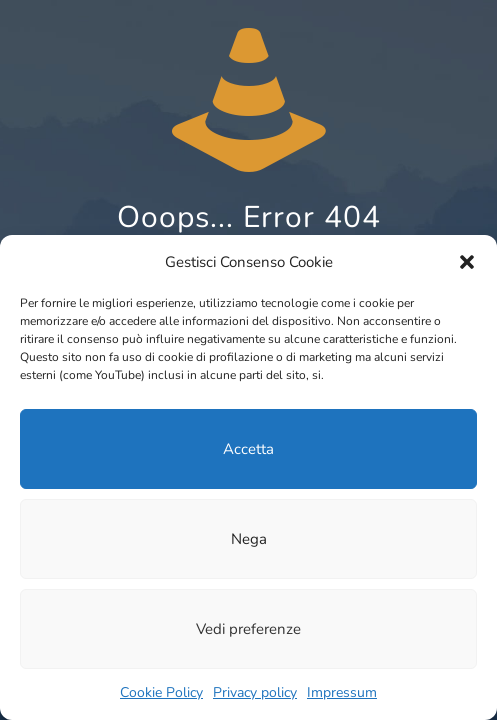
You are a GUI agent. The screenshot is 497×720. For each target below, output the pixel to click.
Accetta (248, 449)
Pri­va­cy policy (255, 692)
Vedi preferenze (248, 629)
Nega (249, 539)
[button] (467, 262)
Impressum (342, 692)
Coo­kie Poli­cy (161, 692)
